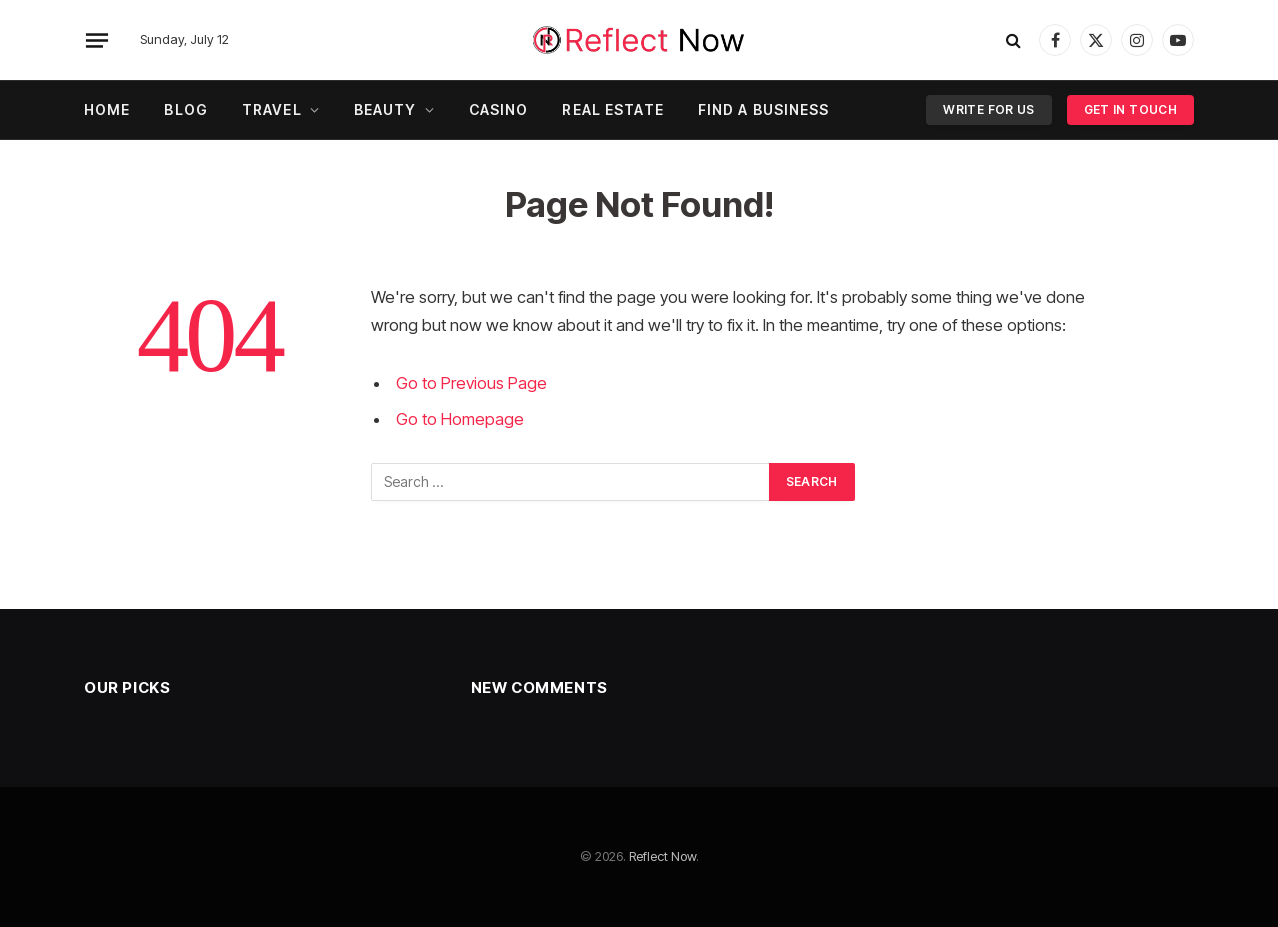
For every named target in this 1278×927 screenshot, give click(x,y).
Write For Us (988, 109)
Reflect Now (662, 856)
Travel (272, 109)
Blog (185, 109)
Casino (499, 109)
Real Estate (612, 109)
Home (107, 109)
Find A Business (764, 109)
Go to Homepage (460, 419)
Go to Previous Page (471, 383)
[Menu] (97, 40)
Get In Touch (1130, 109)
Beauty (385, 109)
